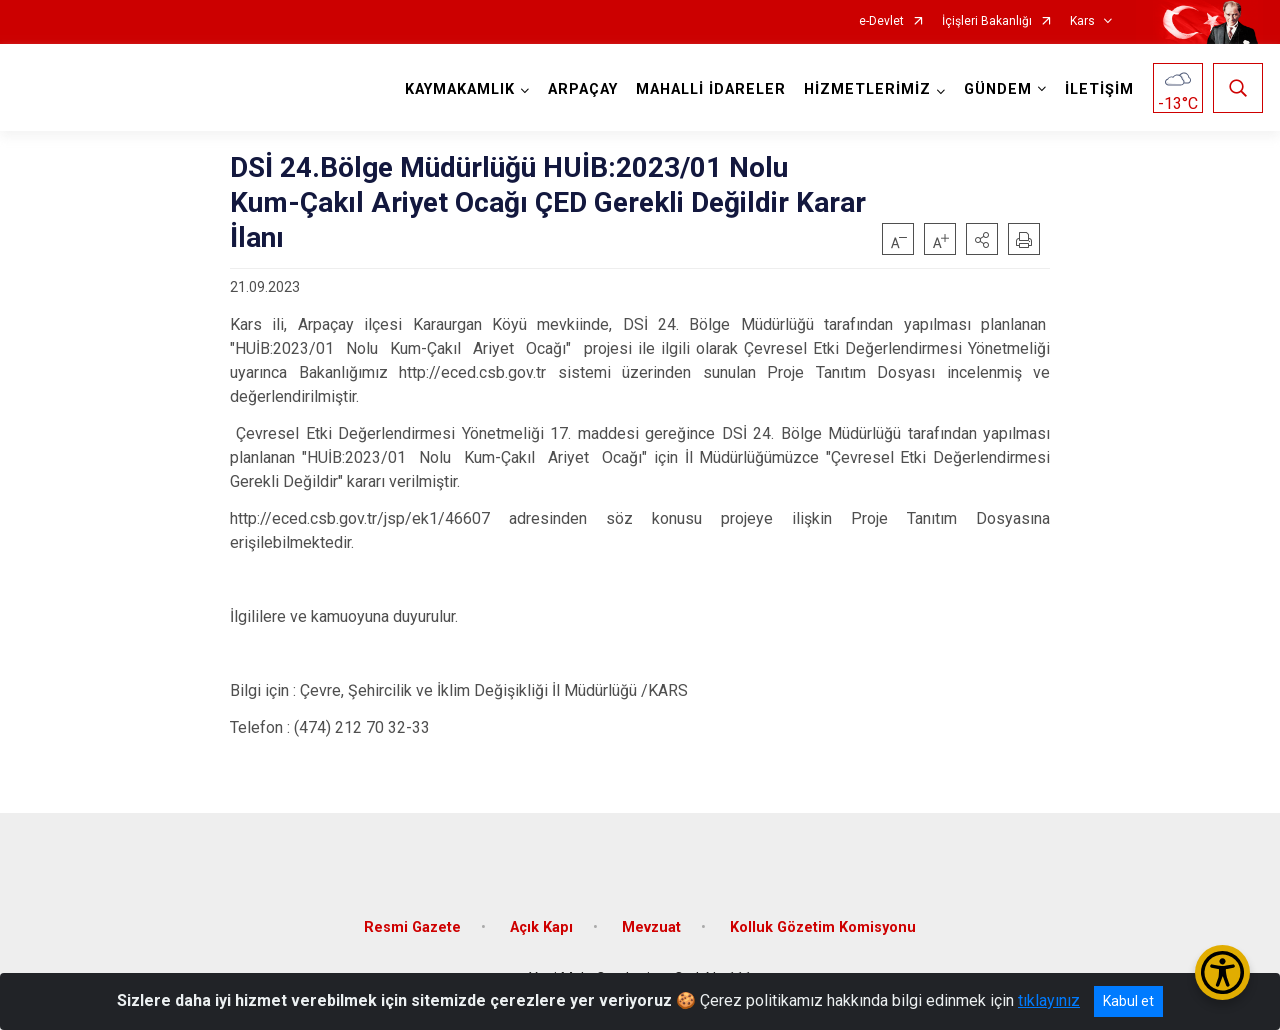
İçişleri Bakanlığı (987, 21)
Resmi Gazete (412, 925)
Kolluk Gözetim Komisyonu (823, 925)
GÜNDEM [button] (998, 89)
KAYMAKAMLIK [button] (460, 89)
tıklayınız (1049, 1000)
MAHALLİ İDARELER (711, 89)
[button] (982, 239)
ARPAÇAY (583, 89)
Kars (1082, 21)
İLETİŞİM (1099, 89)
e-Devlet (881, 21)
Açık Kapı (541, 925)
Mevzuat (651, 925)
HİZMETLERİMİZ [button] (867, 89)
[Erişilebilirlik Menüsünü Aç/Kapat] (1222, 972)
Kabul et (1128, 1001)
